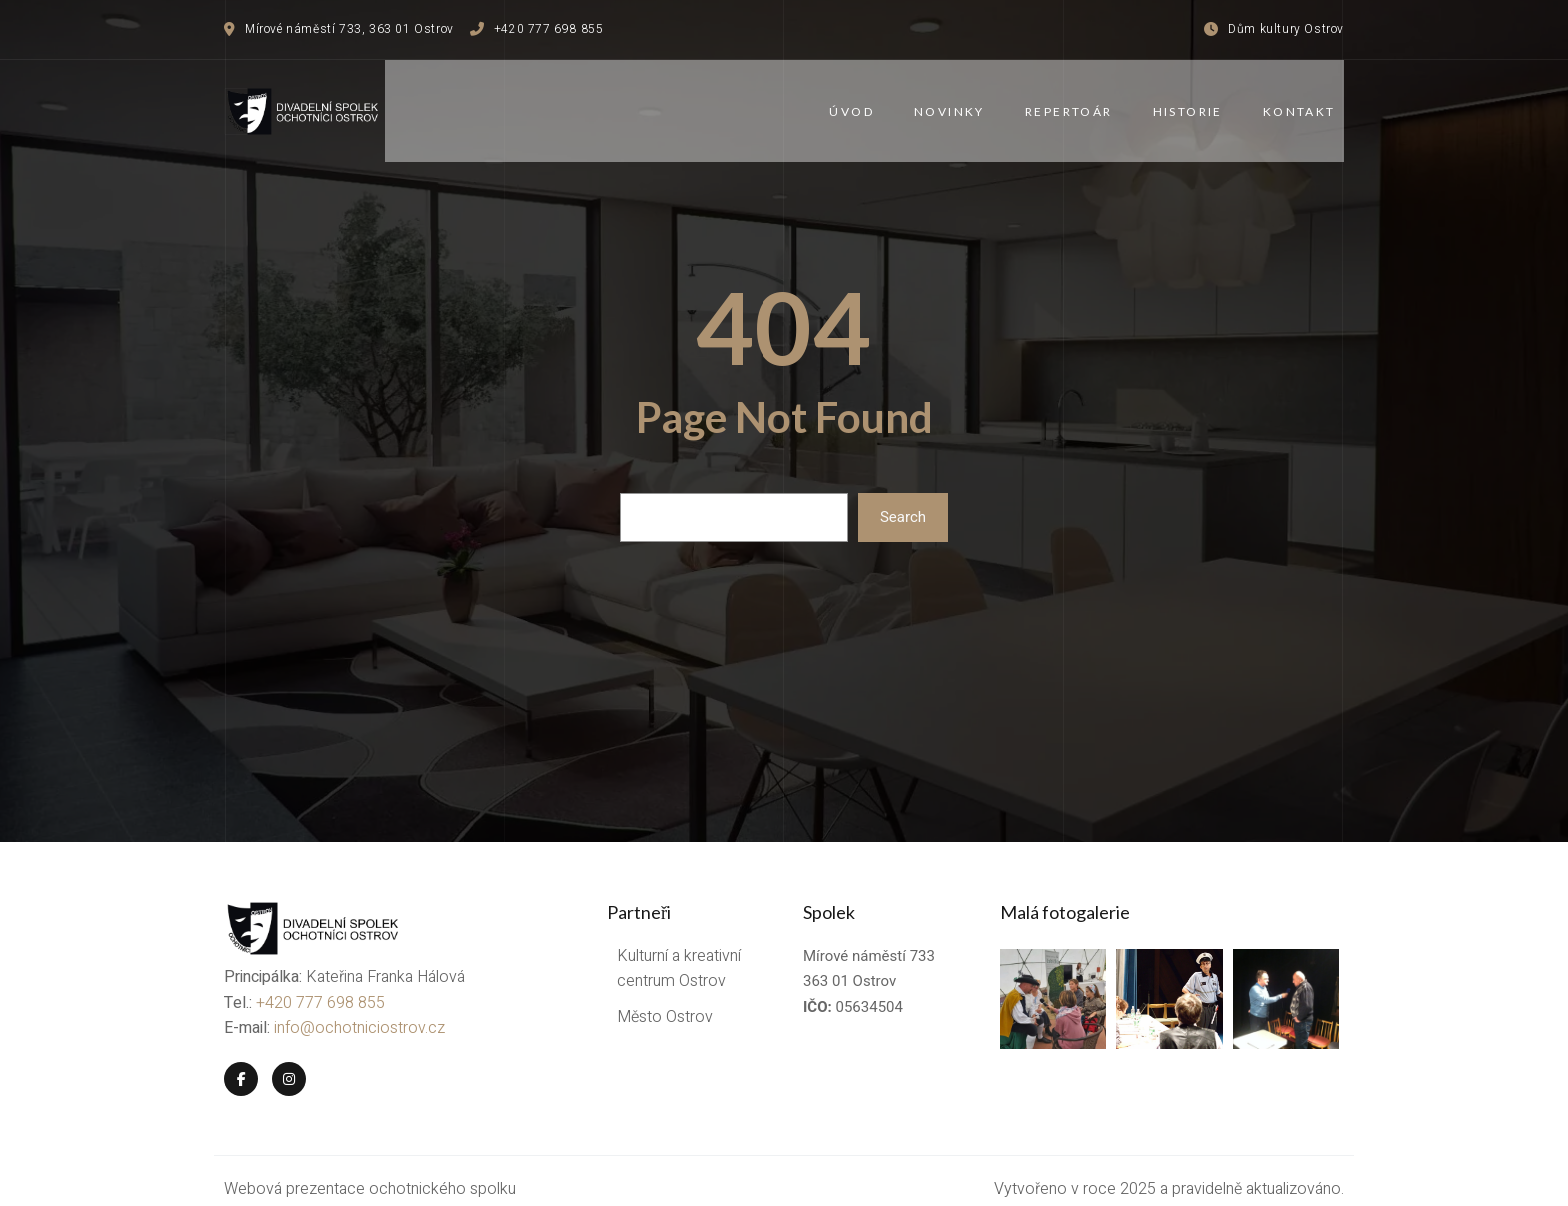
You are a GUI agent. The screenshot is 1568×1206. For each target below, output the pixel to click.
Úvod (860, 102)
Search (903, 500)
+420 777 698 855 (320, 986)
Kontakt (1307, 102)
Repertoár (1077, 102)
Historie (1196, 102)
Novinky (958, 102)
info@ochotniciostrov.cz (359, 1011)
